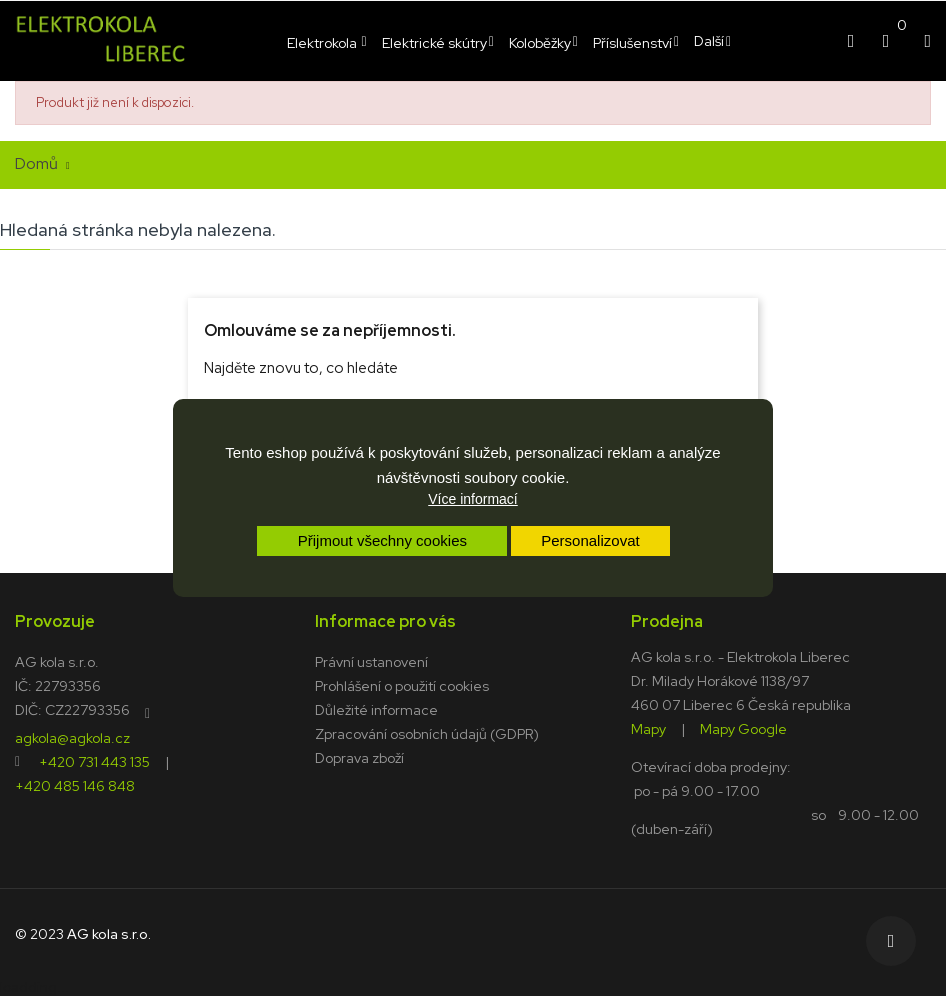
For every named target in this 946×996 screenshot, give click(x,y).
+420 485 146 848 (75, 785)
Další (709, 41)
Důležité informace (376, 710)
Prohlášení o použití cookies (402, 686)
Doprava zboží (359, 758)
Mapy (648, 728)
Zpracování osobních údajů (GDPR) (427, 734)
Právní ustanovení (371, 662)
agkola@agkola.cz (72, 737)
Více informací (472, 499)
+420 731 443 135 (94, 761)
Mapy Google (743, 728)
